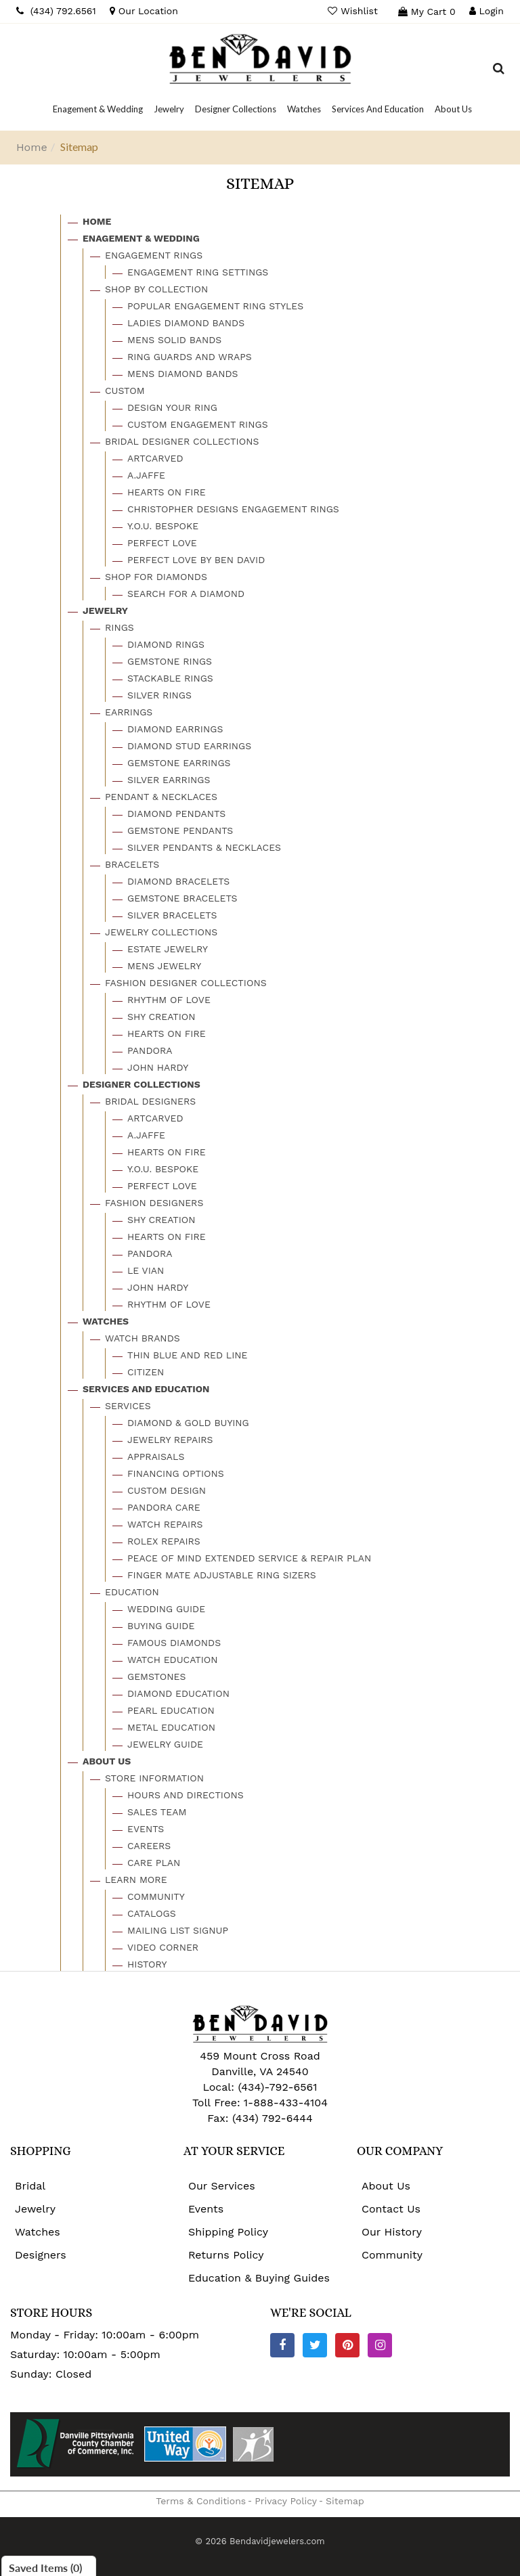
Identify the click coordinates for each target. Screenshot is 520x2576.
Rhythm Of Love (169, 999)
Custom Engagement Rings (197, 424)
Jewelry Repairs (170, 1439)
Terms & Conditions (201, 2500)
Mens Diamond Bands (182, 373)
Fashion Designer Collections (186, 982)
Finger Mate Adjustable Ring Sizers (221, 1575)
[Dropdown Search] (498, 70)
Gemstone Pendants (180, 830)
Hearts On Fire (166, 492)
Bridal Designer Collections (182, 441)
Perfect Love (162, 542)
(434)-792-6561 (276, 2087)
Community (156, 1896)
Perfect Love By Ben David (196, 559)
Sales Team (156, 1811)
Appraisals (155, 1456)
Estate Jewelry (167, 948)
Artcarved (155, 458)
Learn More (136, 1879)
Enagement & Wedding (141, 238)
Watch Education (172, 1659)
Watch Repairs (164, 1524)
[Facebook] (282, 2345)
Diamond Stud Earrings (189, 745)
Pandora (150, 1050)
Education (132, 1591)
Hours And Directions (185, 1795)
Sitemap (345, 2500)
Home (31, 147)
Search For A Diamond (185, 593)
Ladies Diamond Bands (185, 322)
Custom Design (166, 1490)
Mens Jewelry (164, 965)
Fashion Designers (154, 1202)
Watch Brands (142, 1338)
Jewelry (105, 610)
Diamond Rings (165, 644)
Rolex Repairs (163, 1541)
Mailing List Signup (177, 1930)
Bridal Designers (150, 1101)
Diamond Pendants (176, 813)
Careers (149, 1845)
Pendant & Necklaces (161, 796)
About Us (107, 1761)
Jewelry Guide (165, 1744)
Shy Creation (161, 1016)
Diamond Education (178, 1693)
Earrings (128, 712)
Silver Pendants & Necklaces (204, 847)
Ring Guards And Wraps (189, 356)
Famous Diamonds (174, 1642)
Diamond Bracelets (178, 881)
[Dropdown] (97, 109)
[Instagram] (380, 2345)
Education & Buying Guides (259, 2277)
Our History (392, 2231)
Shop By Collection (156, 289)
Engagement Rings (153, 255)
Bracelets (132, 864)
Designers (40, 2254)
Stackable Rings (170, 678)
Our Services (221, 2185)
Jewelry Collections (161, 932)
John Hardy (157, 1067)
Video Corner (162, 1947)
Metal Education (171, 1727)
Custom (125, 390)
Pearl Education (171, 1710)
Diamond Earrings (175, 729)
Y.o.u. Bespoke (162, 525)
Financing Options (175, 1473)
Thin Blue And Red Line (187, 1355)
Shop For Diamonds (156, 576)
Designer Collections (141, 1084)
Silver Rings (159, 695)
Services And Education (146, 1388)
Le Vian (145, 1270)
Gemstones (156, 1676)
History (147, 1964)
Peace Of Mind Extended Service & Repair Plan (249, 1558)
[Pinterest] (347, 2345)
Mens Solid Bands (174, 339)
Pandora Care (163, 1507)
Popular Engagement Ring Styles (215, 306)
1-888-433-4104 (286, 2102)
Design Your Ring (172, 407)
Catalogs (151, 1913)
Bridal (30, 2185)
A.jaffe (146, 475)
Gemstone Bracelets (182, 898)
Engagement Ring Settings (197, 272)
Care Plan (153, 1862)
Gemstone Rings (169, 661)
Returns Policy (226, 2254)
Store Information (154, 1778)
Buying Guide (160, 1625)
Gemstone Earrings (179, 762)
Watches (106, 1321)
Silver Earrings (168, 779)
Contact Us (391, 2208)
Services (128, 1405)
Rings (119, 627)
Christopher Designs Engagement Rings (233, 509)
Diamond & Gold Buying (188, 1422)
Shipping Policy (228, 2231)
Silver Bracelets (172, 915)
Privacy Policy (286, 2500)
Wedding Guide (166, 1608)
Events (145, 1828)
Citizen (145, 1372)
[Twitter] (315, 2345)
